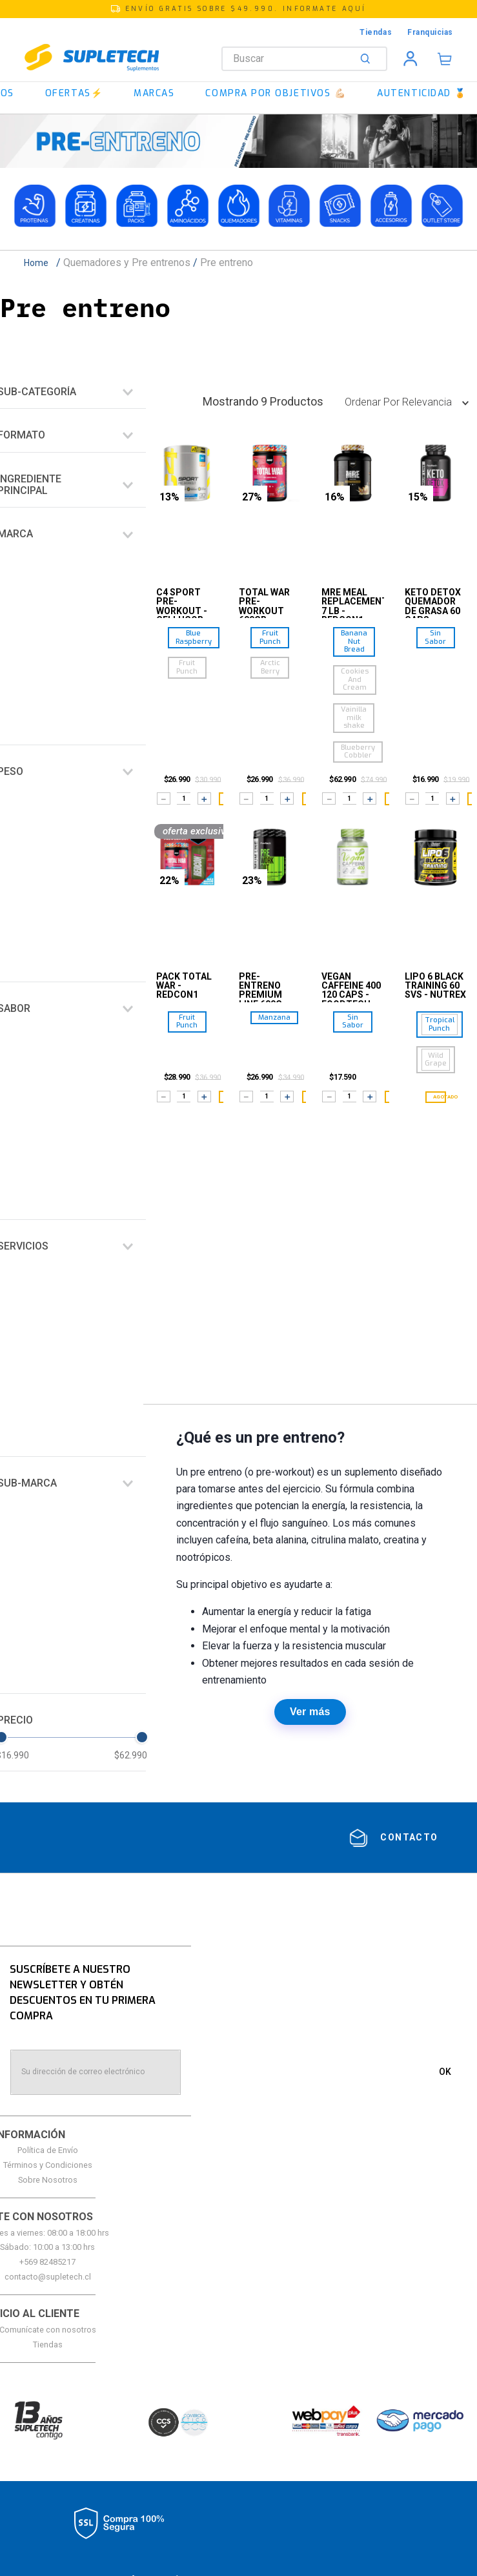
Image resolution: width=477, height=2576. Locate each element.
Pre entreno (226, 262)
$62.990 (130, 1755)
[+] (204, 798)
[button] (238, 9)
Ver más (310, 1711)
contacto (409, 1837)
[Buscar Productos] (368, 59)
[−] (163, 798)
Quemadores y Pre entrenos (126, 262)
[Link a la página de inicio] (40, 263)
